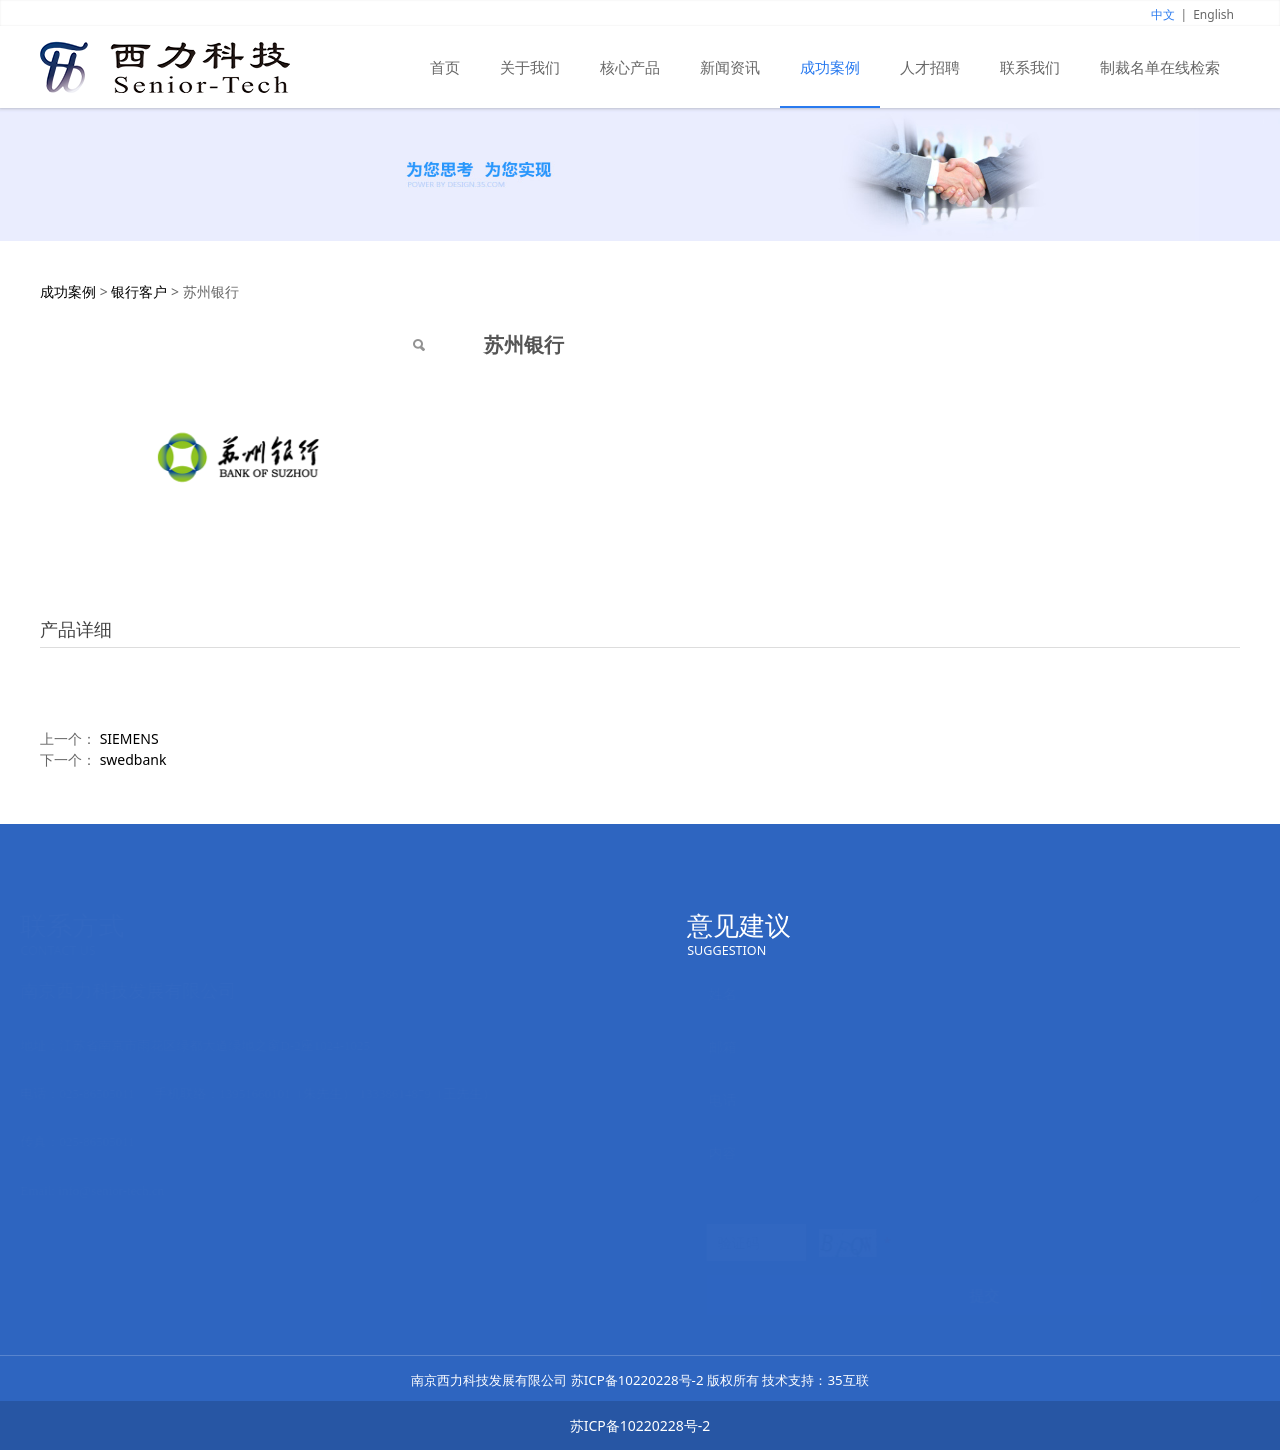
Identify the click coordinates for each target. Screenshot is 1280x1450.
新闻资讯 (730, 67)
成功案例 (830, 67)
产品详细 (76, 629)
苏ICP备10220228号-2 (637, 1380)
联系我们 (1030, 67)
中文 (1163, 14)
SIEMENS (129, 738)
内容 (721, 1152)
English (1213, 14)
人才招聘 (930, 67)
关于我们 (530, 67)
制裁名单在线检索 (1160, 67)
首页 (445, 67)
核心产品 (630, 67)
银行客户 (139, 291)
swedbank (133, 759)
